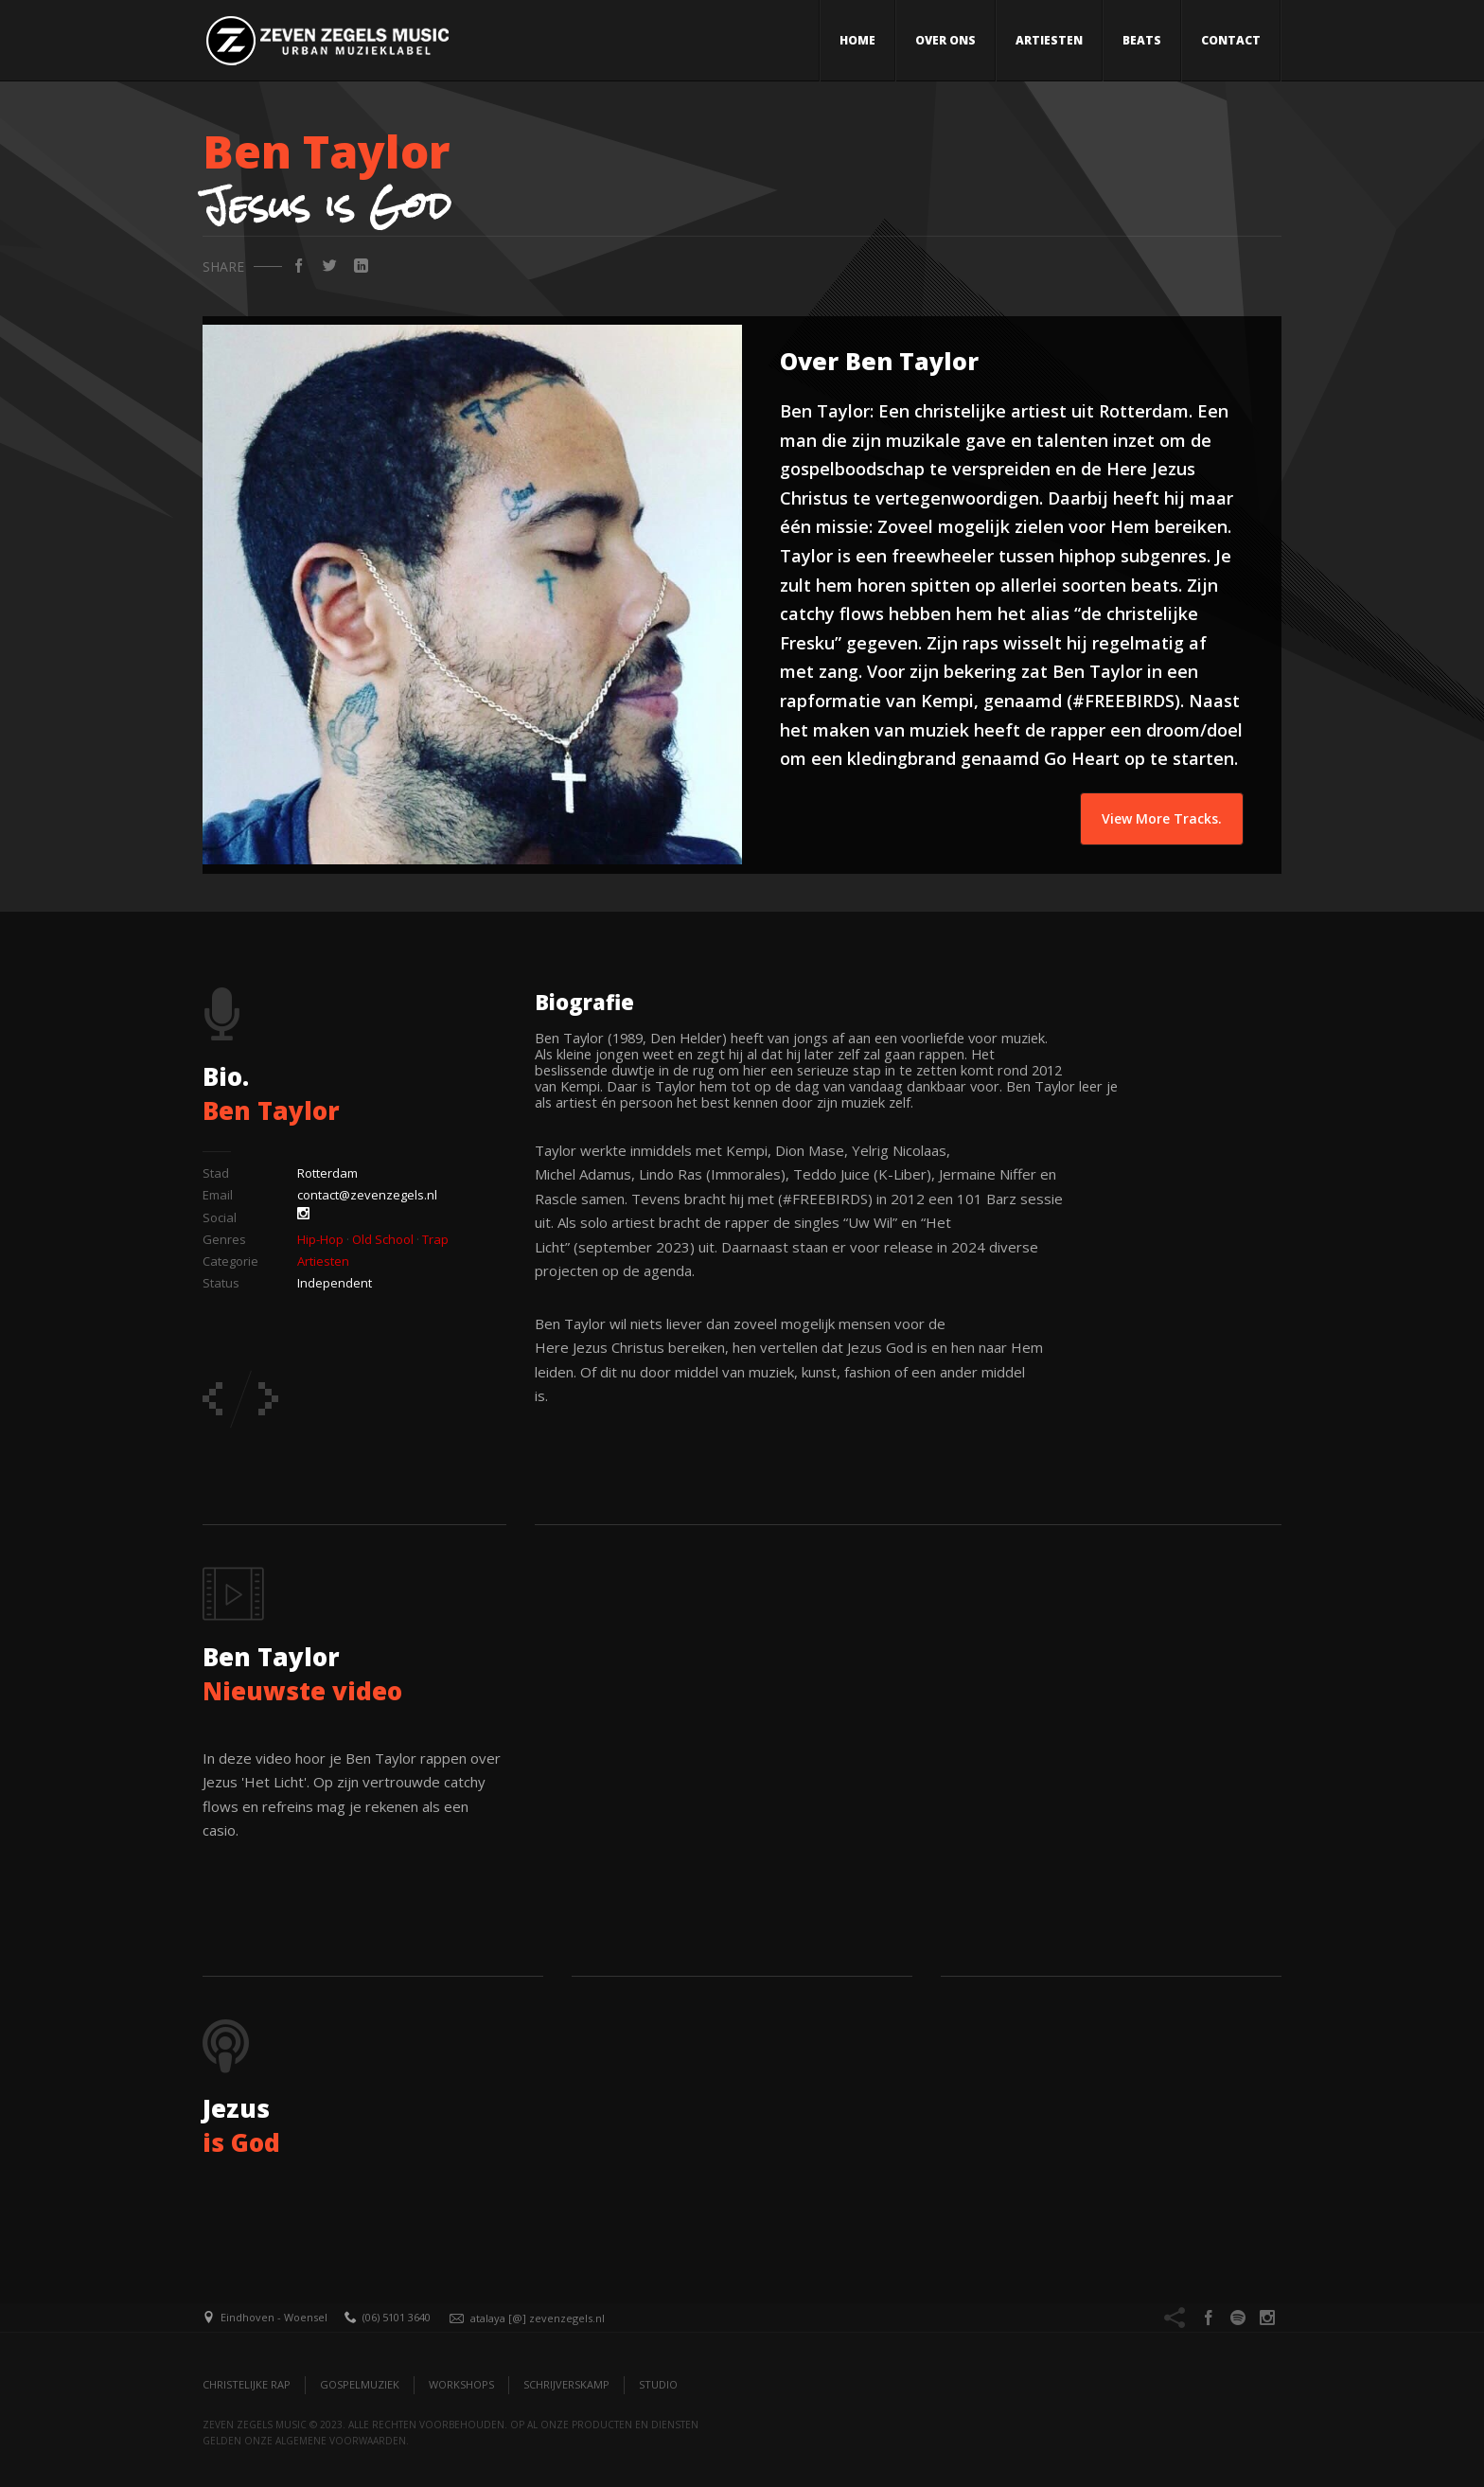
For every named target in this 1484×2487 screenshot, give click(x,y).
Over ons (945, 40)
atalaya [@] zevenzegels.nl (537, 2318)
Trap (435, 1239)
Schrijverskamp (566, 2384)
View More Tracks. (1162, 818)
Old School (383, 1239)
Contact (1231, 40)
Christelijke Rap (247, 2384)
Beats (1141, 40)
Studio (658, 2384)
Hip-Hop (320, 1239)
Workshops (461, 2384)
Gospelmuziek (359, 2384)
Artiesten (1049, 40)
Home (857, 40)
